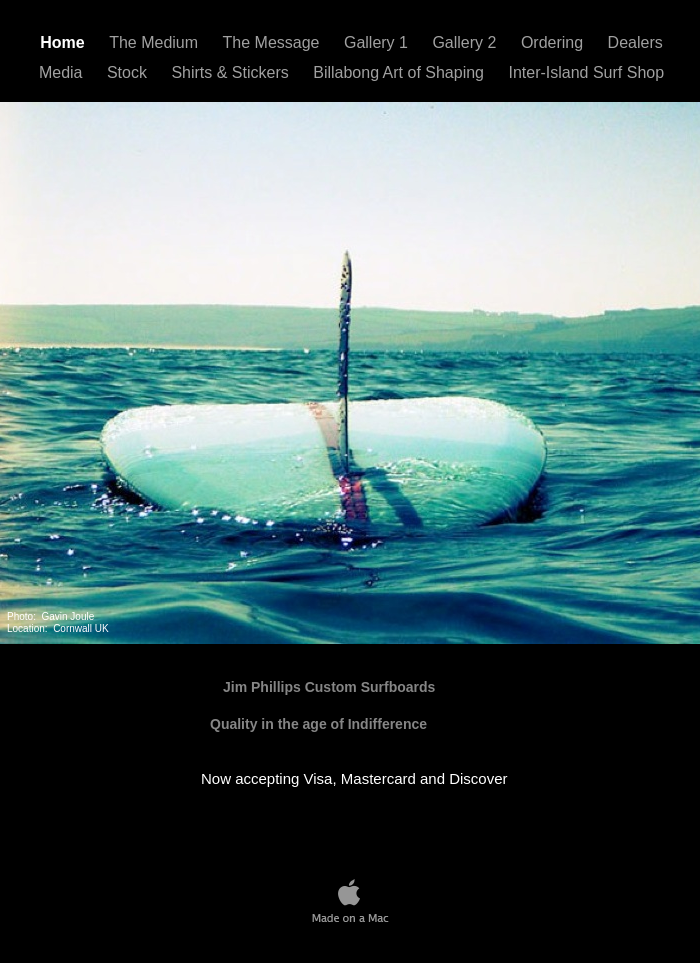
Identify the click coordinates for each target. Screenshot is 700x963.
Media (63, 72)
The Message (273, 42)
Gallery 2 (466, 42)
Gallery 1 (378, 42)
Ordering (554, 42)
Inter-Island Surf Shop (586, 72)
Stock (129, 72)
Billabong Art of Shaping (400, 72)
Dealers (635, 42)
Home (64, 42)
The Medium (155, 42)
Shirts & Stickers (232, 72)
